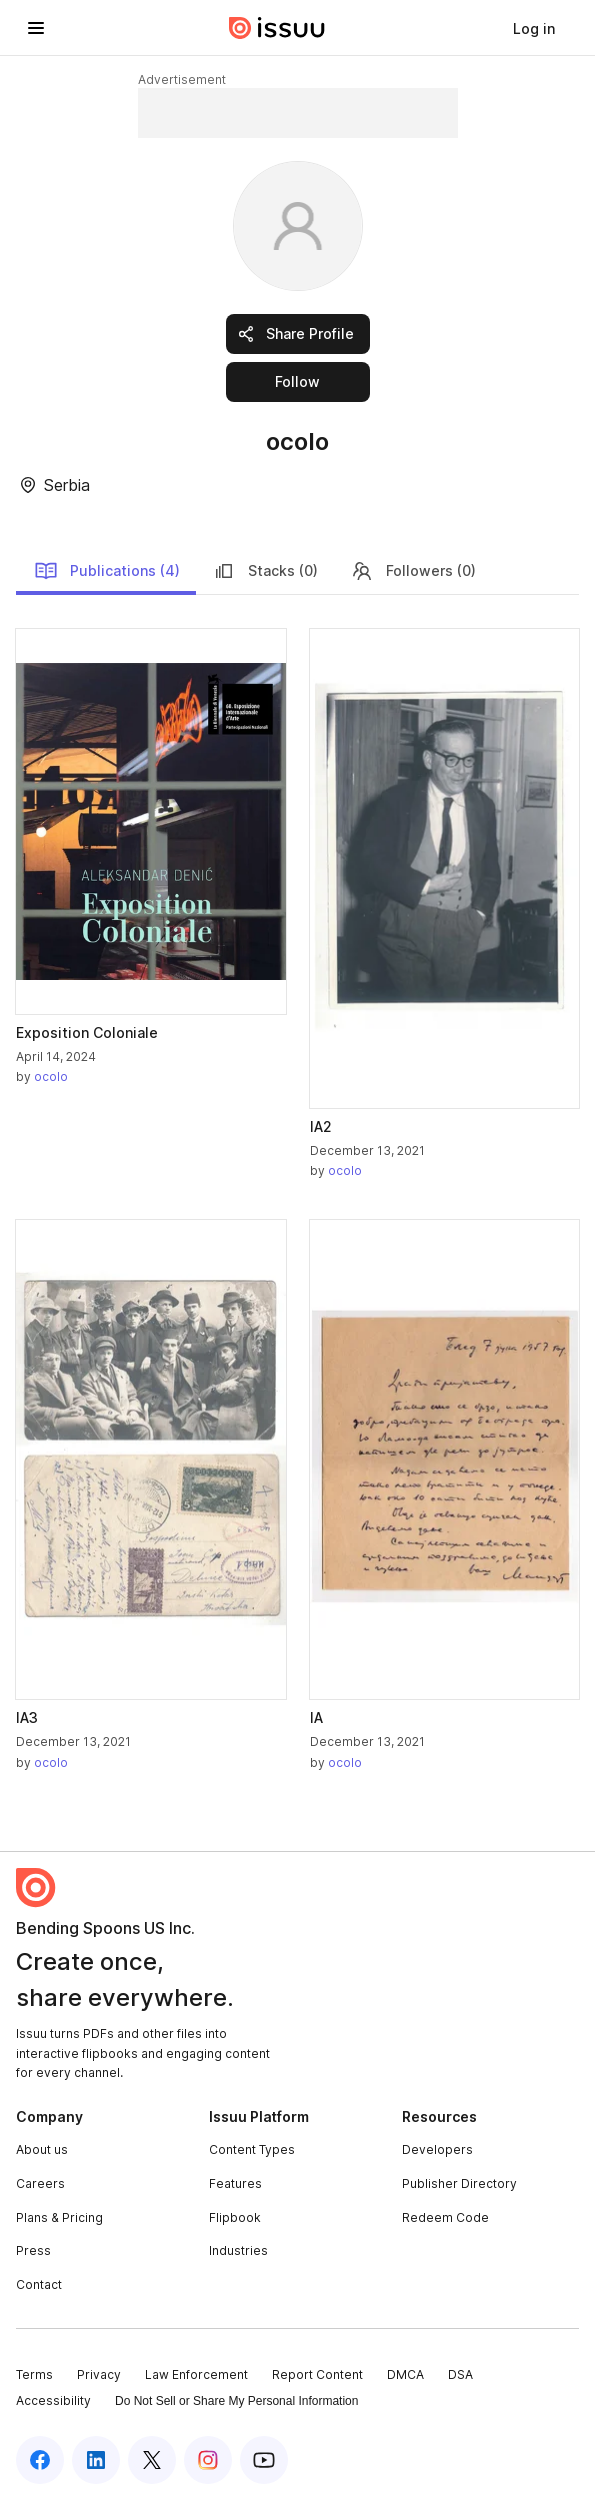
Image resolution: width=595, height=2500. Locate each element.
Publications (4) (107, 571)
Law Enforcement (196, 2374)
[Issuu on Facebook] (40, 2460)
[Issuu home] (277, 28)
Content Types (252, 2149)
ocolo (51, 1076)
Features (235, 2183)
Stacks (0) (265, 571)
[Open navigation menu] (36, 28)
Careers (40, 2183)
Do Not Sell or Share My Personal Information (236, 2401)
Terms (34, 2374)
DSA (460, 2374)
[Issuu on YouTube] (264, 2460)
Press (33, 2250)
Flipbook (235, 2217)
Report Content (317, 2374)
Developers (437, 2149)
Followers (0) (413, 571)
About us (42, 2149)
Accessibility (53, 2400)
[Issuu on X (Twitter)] (152, 2460)
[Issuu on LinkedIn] (96, 2460)
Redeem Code (445, 2217)
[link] (534, 28)
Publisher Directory (459, 2183)
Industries (238, 2250)
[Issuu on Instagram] (208, 2460)
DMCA (405, 2374)
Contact (39, 2284)
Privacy (99, 2374)
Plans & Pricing (59, 2217)
